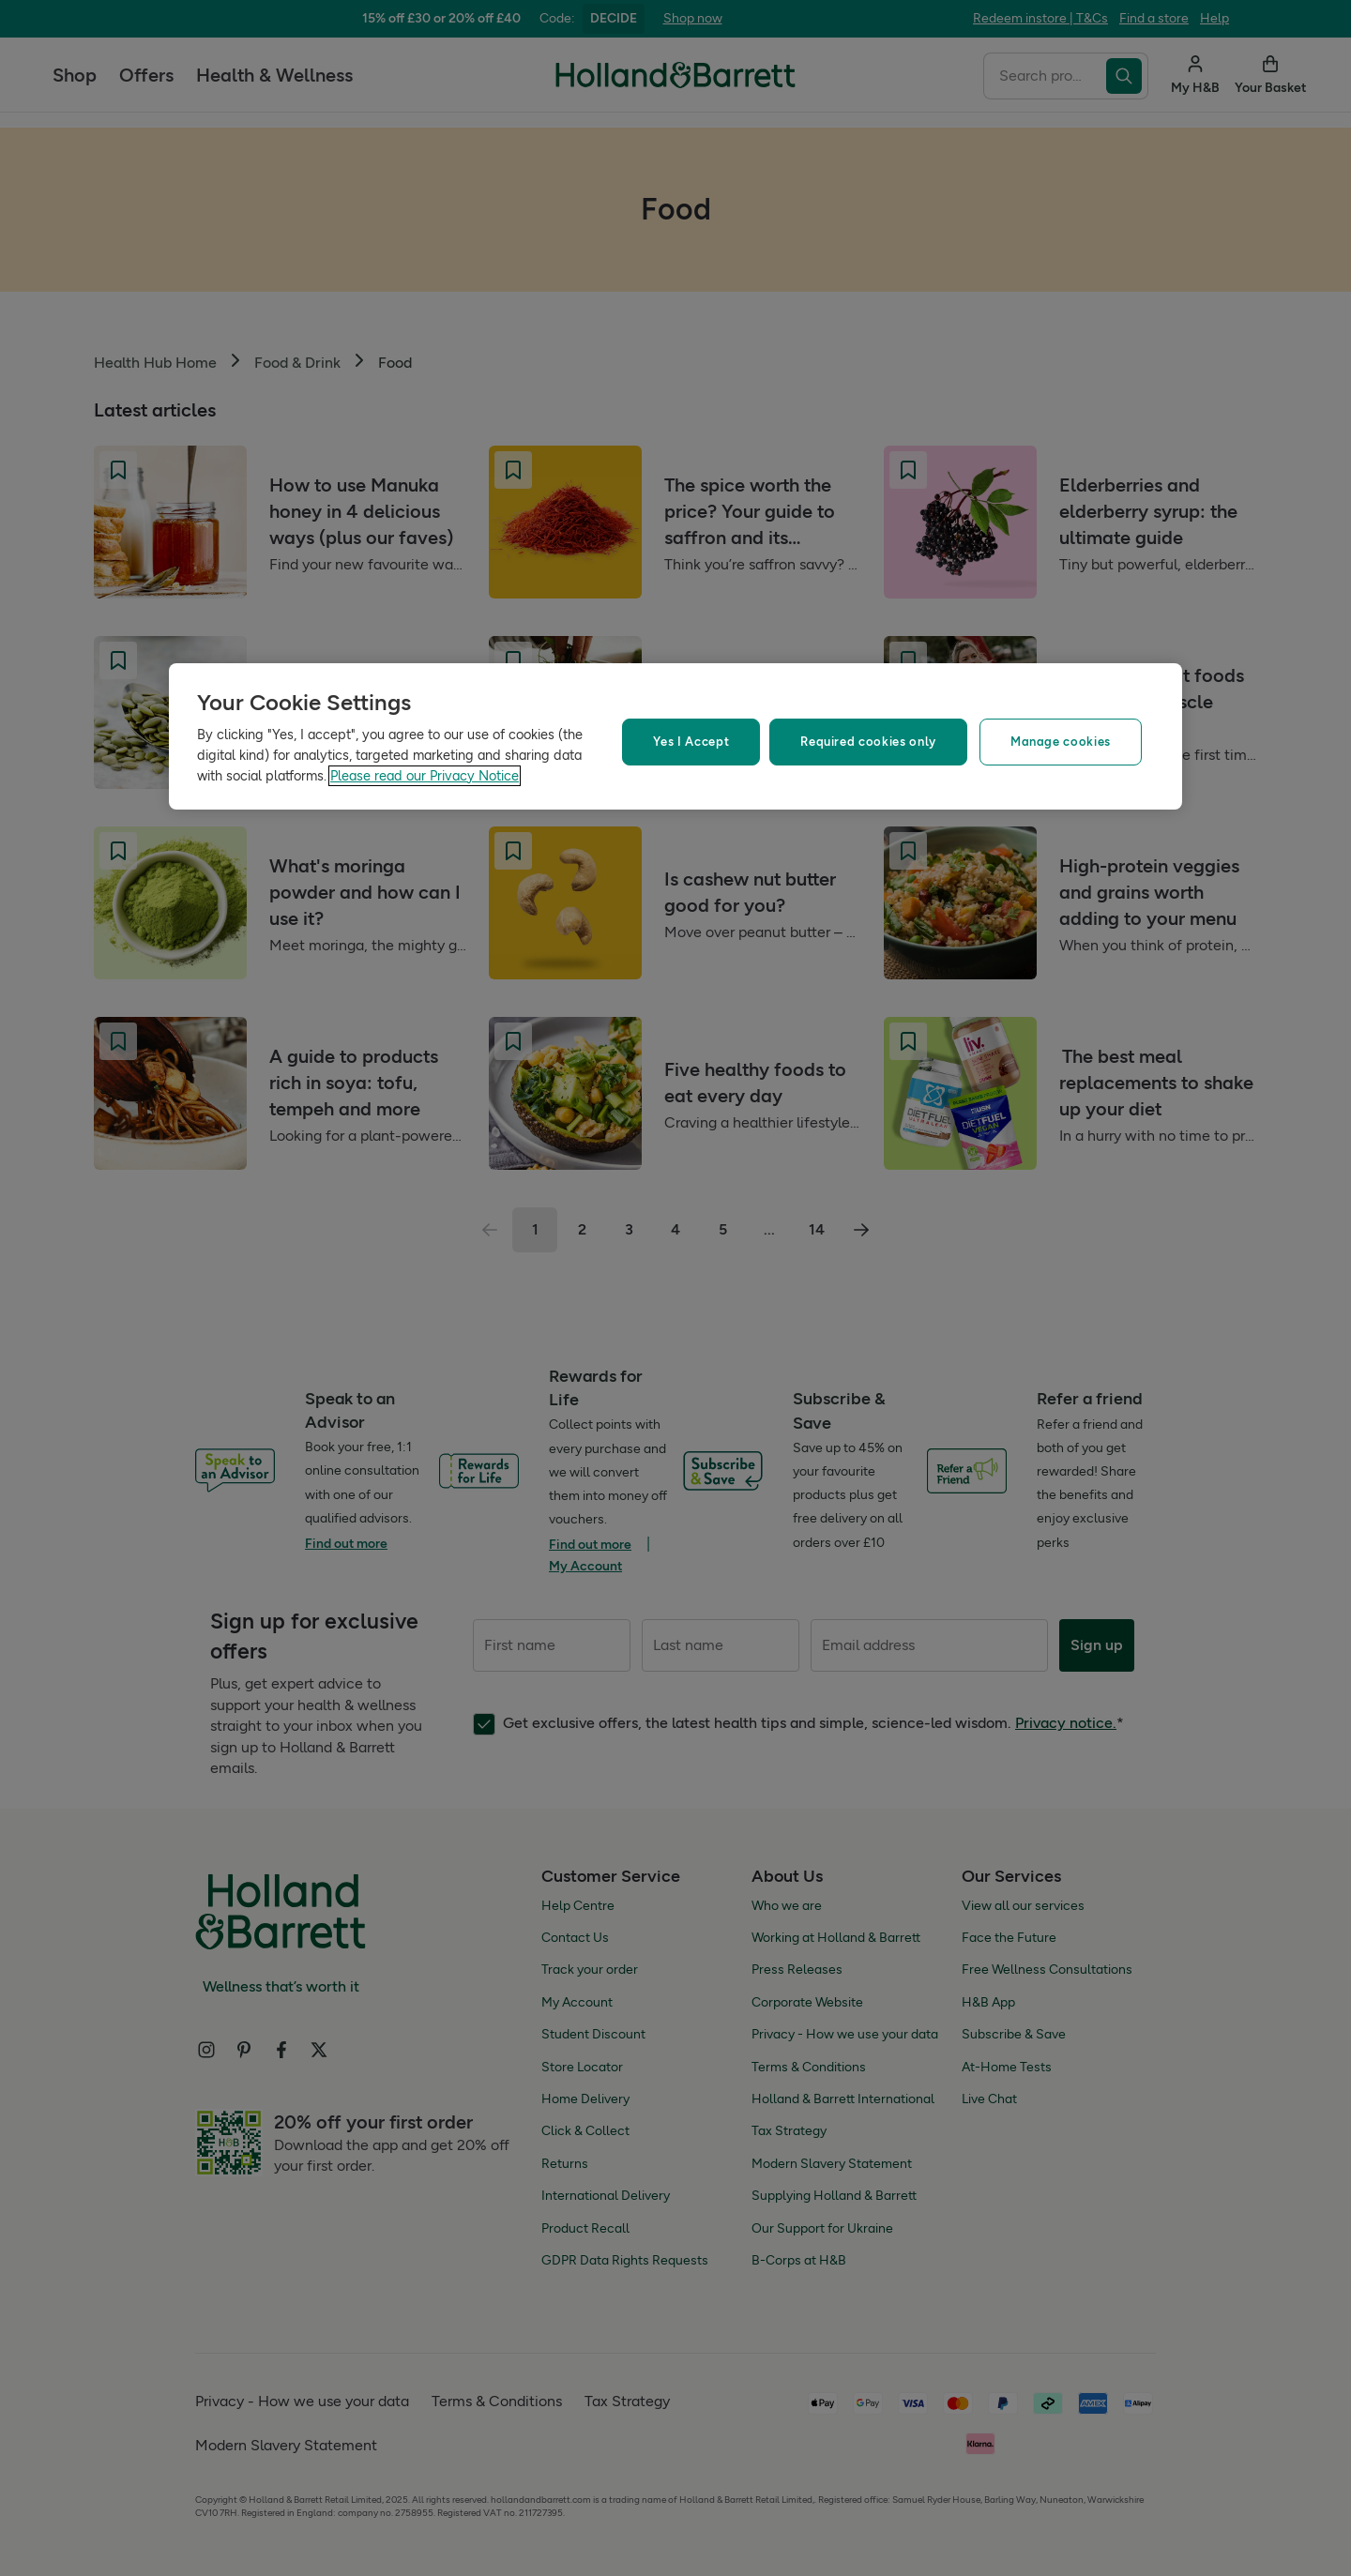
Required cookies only (868, 742)
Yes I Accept (691, 742)
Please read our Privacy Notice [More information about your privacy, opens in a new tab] (424, 775)
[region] (675, 737)
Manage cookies (1060, 742)
